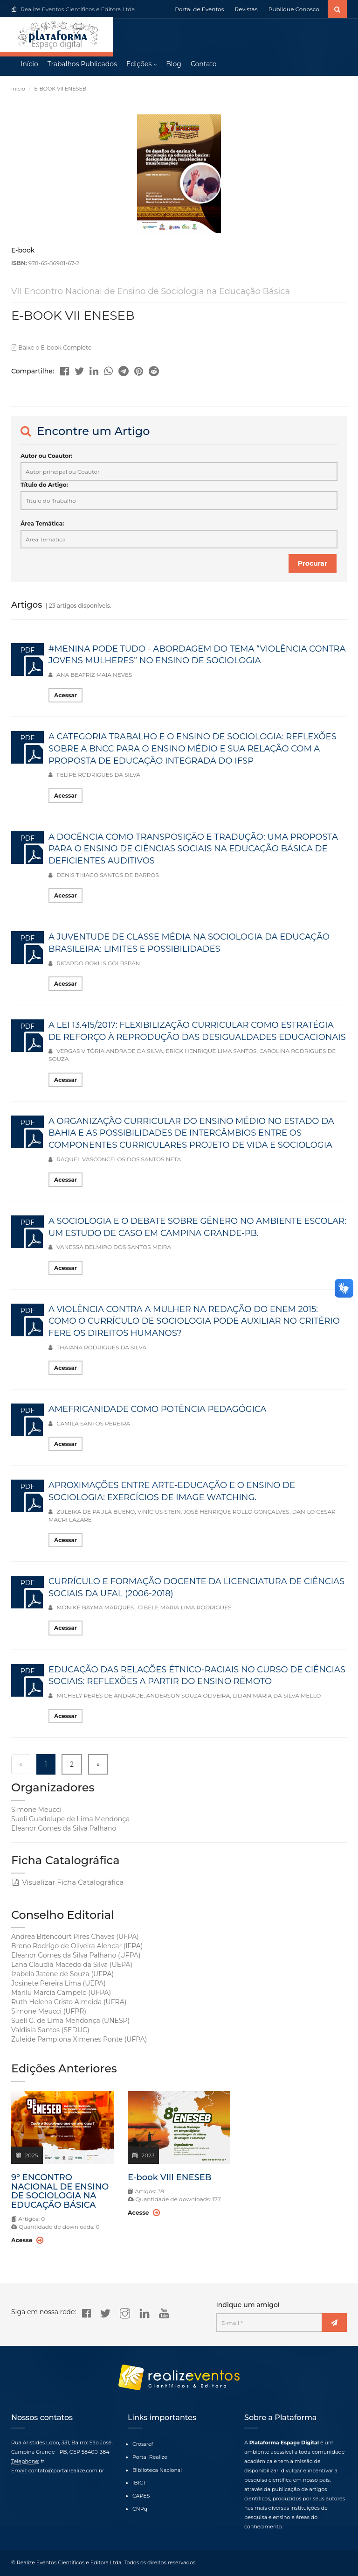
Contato (204, 65)
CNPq (139, 2509)
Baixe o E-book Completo (50, 348)
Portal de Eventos (199, 9)
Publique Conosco (293, 9)
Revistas (246, 9)
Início (29, 65)
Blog (173, 65)
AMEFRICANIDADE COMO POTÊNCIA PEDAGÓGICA (157, 1410)
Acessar (65, 696)
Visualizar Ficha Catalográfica (67, 1883)
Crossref (142, 2444)
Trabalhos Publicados (82, 65)
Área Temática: (42, 523)
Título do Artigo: (44, 485)
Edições (138, 65)
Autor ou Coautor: (46, 456)
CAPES (141, 2495)
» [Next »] (98, 1765)
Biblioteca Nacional (157, 2470)
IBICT (139, 2482)
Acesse (26, 2241)
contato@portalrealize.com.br (66, 2470)
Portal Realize (149, 2457)
